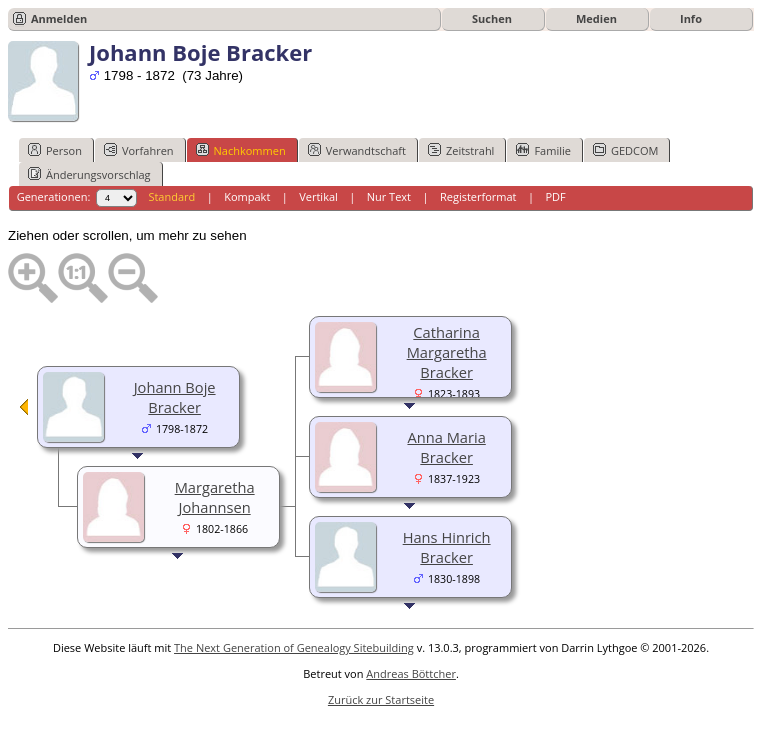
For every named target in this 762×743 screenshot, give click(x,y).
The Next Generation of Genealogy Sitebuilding (294, 647)
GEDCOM (625, 150)
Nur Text (389, 196)
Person (55, 150)
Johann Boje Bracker (175, 397)
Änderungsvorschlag (89, 174)
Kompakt (247, 196)
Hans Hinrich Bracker (447, 547)
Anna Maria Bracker (446, 447)
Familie (543, 150)
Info (691, 18)
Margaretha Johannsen (215, 497)
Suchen (492, 18)
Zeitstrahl (461, 150)
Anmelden (59, 18)
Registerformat (478, 196)
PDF (555, 196)
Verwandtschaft (357, 150)
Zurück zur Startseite (381, 699)
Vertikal (318, 196)
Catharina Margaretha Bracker (447, 352)
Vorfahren (139, 150)
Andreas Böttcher (411, 673)
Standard (171, 196)
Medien (596, 18)
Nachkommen (241, 150)
